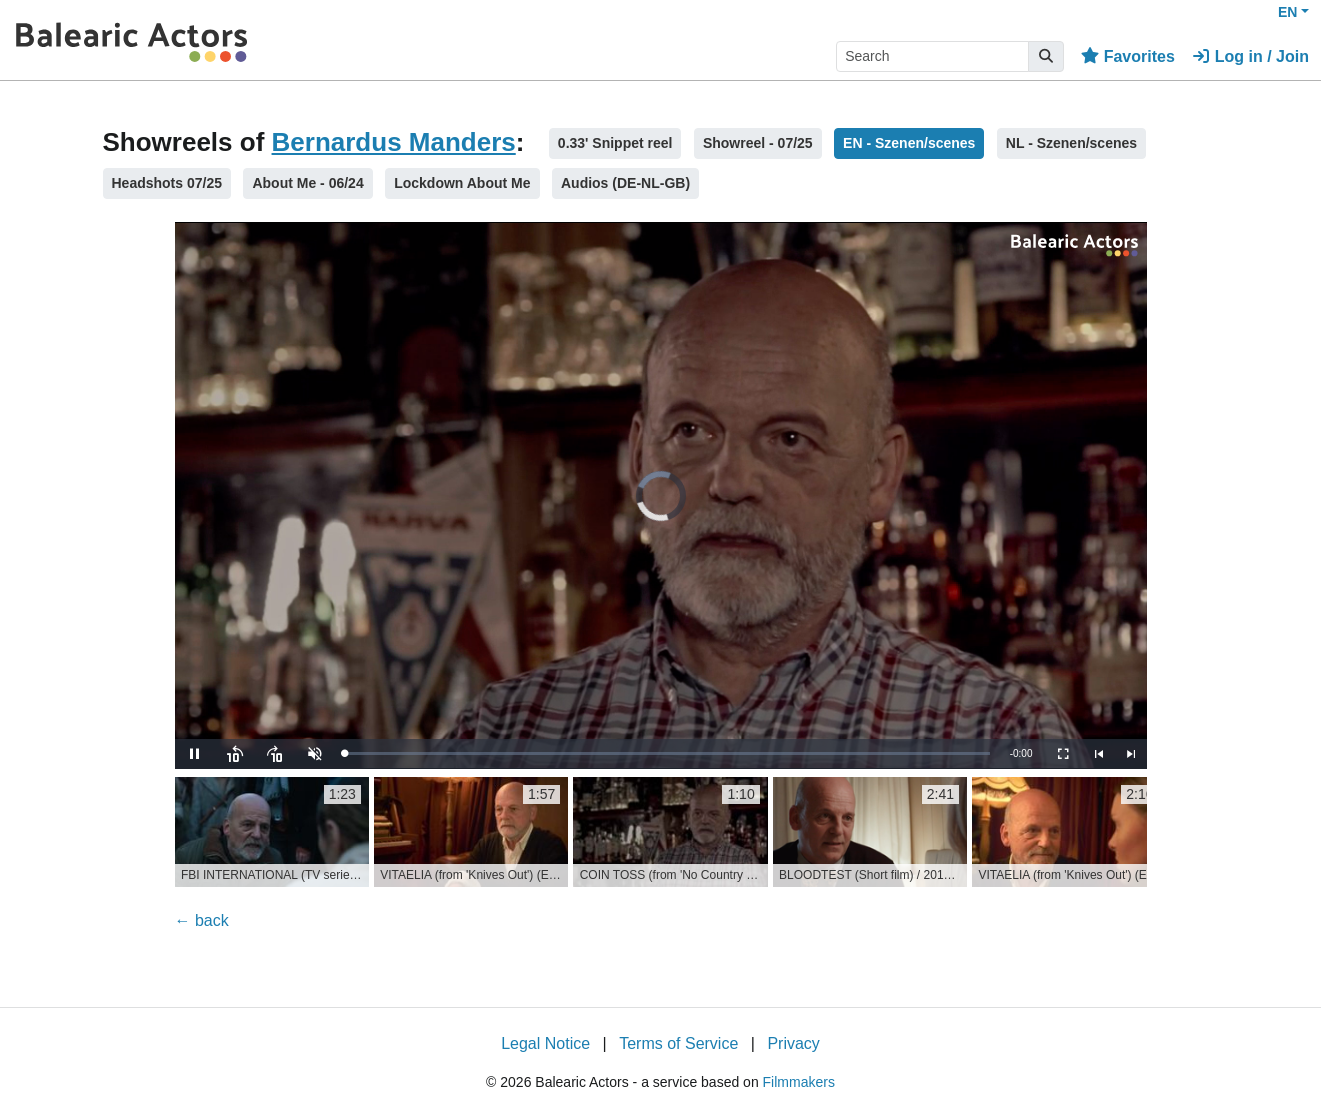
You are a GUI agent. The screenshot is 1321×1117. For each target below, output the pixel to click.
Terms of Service (678, 1043)
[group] (272, 832)
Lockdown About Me (462, 183)
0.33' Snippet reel (615, 143)
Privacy (793, 1043)
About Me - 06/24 (307, 183)
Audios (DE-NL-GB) (625, 183)
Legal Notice (545, 1043)
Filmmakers (799, 1082)
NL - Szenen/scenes (1071, 143)
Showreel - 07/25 (758, 143)
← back (202, 920)
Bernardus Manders (394, 142)
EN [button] (1287, 12)
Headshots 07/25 (167, 183)
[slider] (667, 753)
